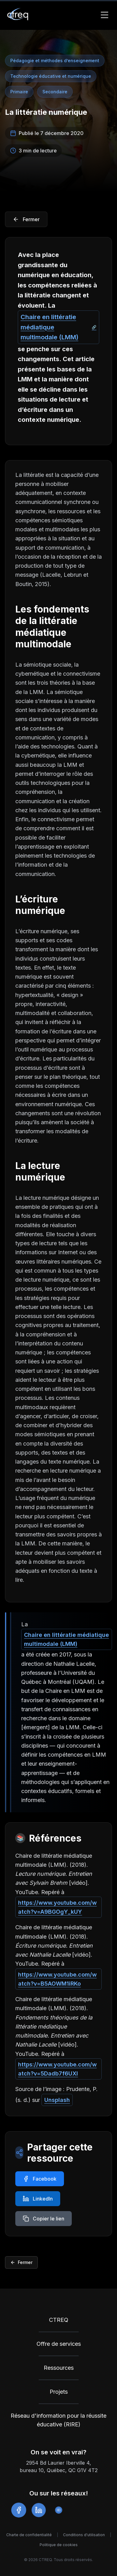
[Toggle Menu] (104, 14)
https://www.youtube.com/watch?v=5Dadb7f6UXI (57, 2069)
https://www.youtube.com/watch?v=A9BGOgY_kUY (57, 1907)
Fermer (21, 2262)
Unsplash (57, 2100)
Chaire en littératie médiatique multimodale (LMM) (49, 327)
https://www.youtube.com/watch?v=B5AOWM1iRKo (57, 1979)
